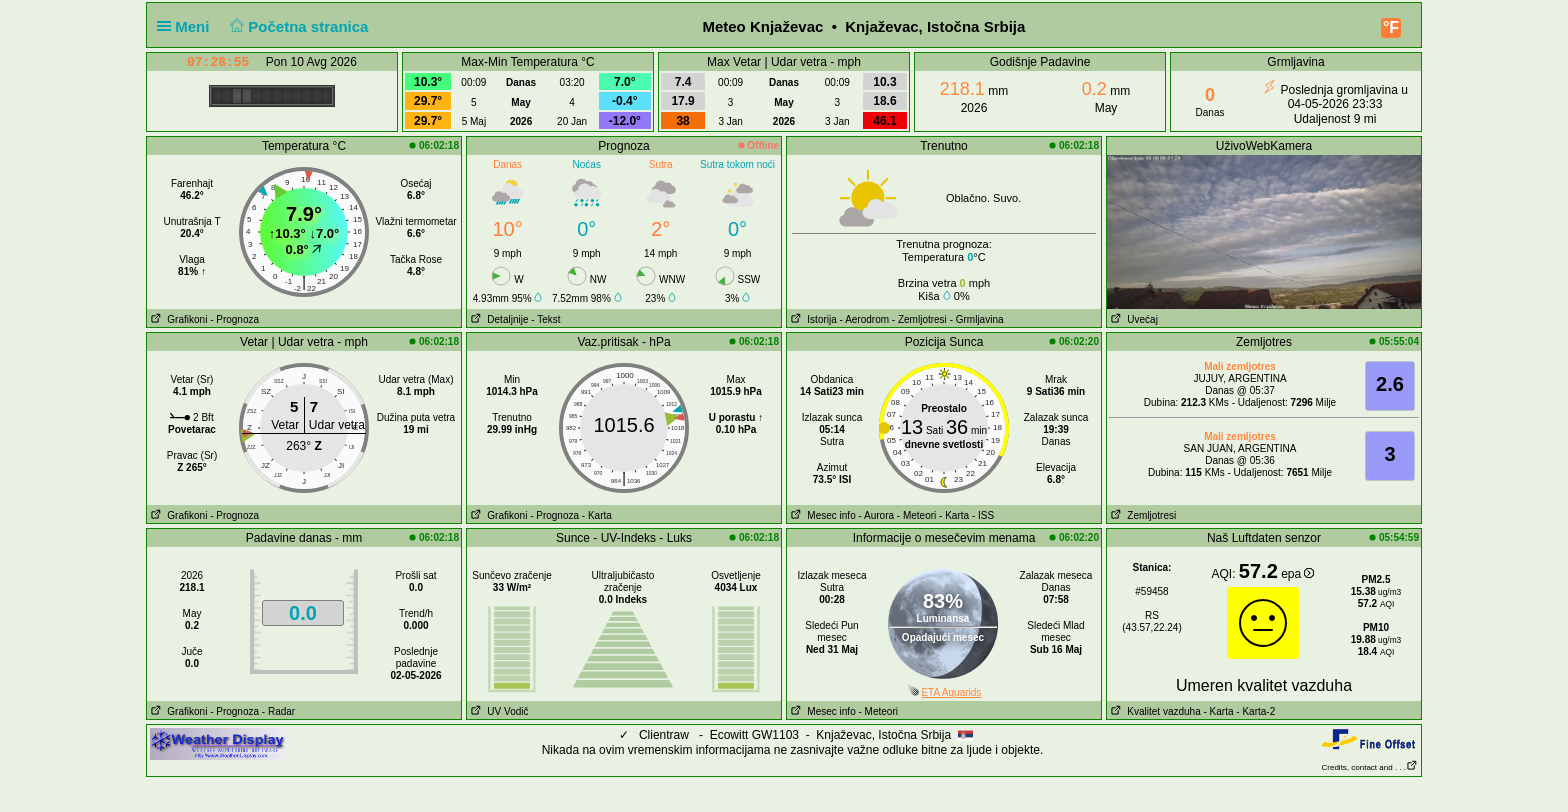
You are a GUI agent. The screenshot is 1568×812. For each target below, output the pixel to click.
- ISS (983, 515)
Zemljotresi (1141, 515)
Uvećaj (1132, 319)
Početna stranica (297, 26)
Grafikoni (177, 319)
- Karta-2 (1255, 711)
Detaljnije (497, 319)
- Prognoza (234, 319)
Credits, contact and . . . (1370, 767)
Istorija (812, 319)
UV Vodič (497, 711)
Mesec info (821, 515)
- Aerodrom (864, 319)
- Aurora (876, 515)
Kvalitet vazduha (1154, 711)
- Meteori (916, 515)
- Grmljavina (977, 319)
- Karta (597, 515)
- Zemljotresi (919, 319)
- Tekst (545, 319)
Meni (187, 26)
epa (1297, 574)
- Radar (278, 711)
